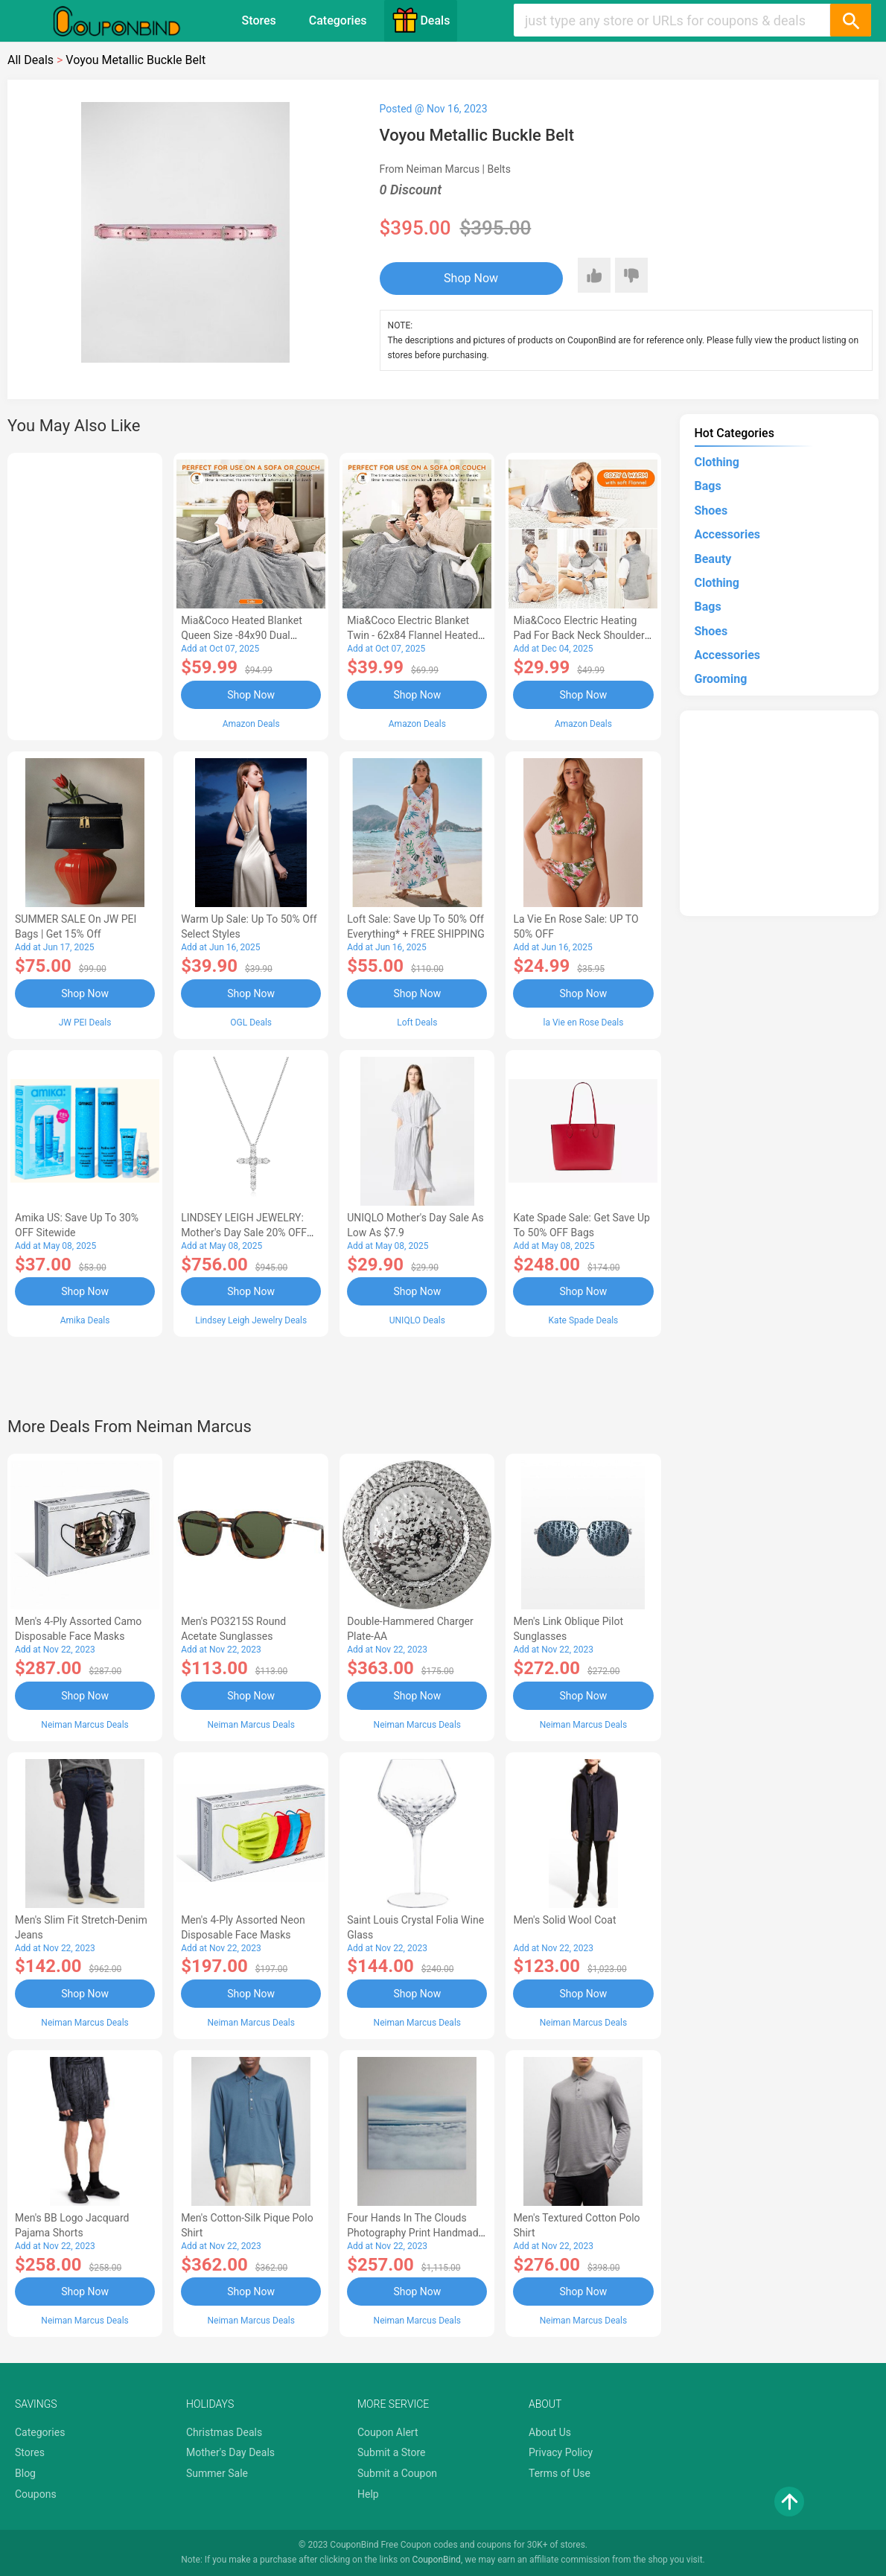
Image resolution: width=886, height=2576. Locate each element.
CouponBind (436, 2559)
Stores (259, 20)
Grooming (721, 679)
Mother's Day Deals (230, 2452)
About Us (550, 2432)
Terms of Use (559, 2473)
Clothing (717, 462)
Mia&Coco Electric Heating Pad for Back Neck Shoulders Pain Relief (581, 635)
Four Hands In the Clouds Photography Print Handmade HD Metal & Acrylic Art (415, 2233)
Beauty (713, 559)
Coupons (36, 2494)
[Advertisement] (85, 594)
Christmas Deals (224, 2432)
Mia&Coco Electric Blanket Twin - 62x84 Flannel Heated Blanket (412, 635)
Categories (338, 20)
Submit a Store (391, 2452)
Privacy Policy (561, 2452)
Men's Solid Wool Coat (564, 1920)
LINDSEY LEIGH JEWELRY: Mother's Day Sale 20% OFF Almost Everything (244, 1232)
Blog (25, 2473)
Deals (421, 20)
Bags (708, 486)
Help (368, 2494)
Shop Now (471, 278)
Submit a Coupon (397, 2473)
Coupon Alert (387, 2432)
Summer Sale (217, 2473)
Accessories (727, 534)
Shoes (711, 510)
